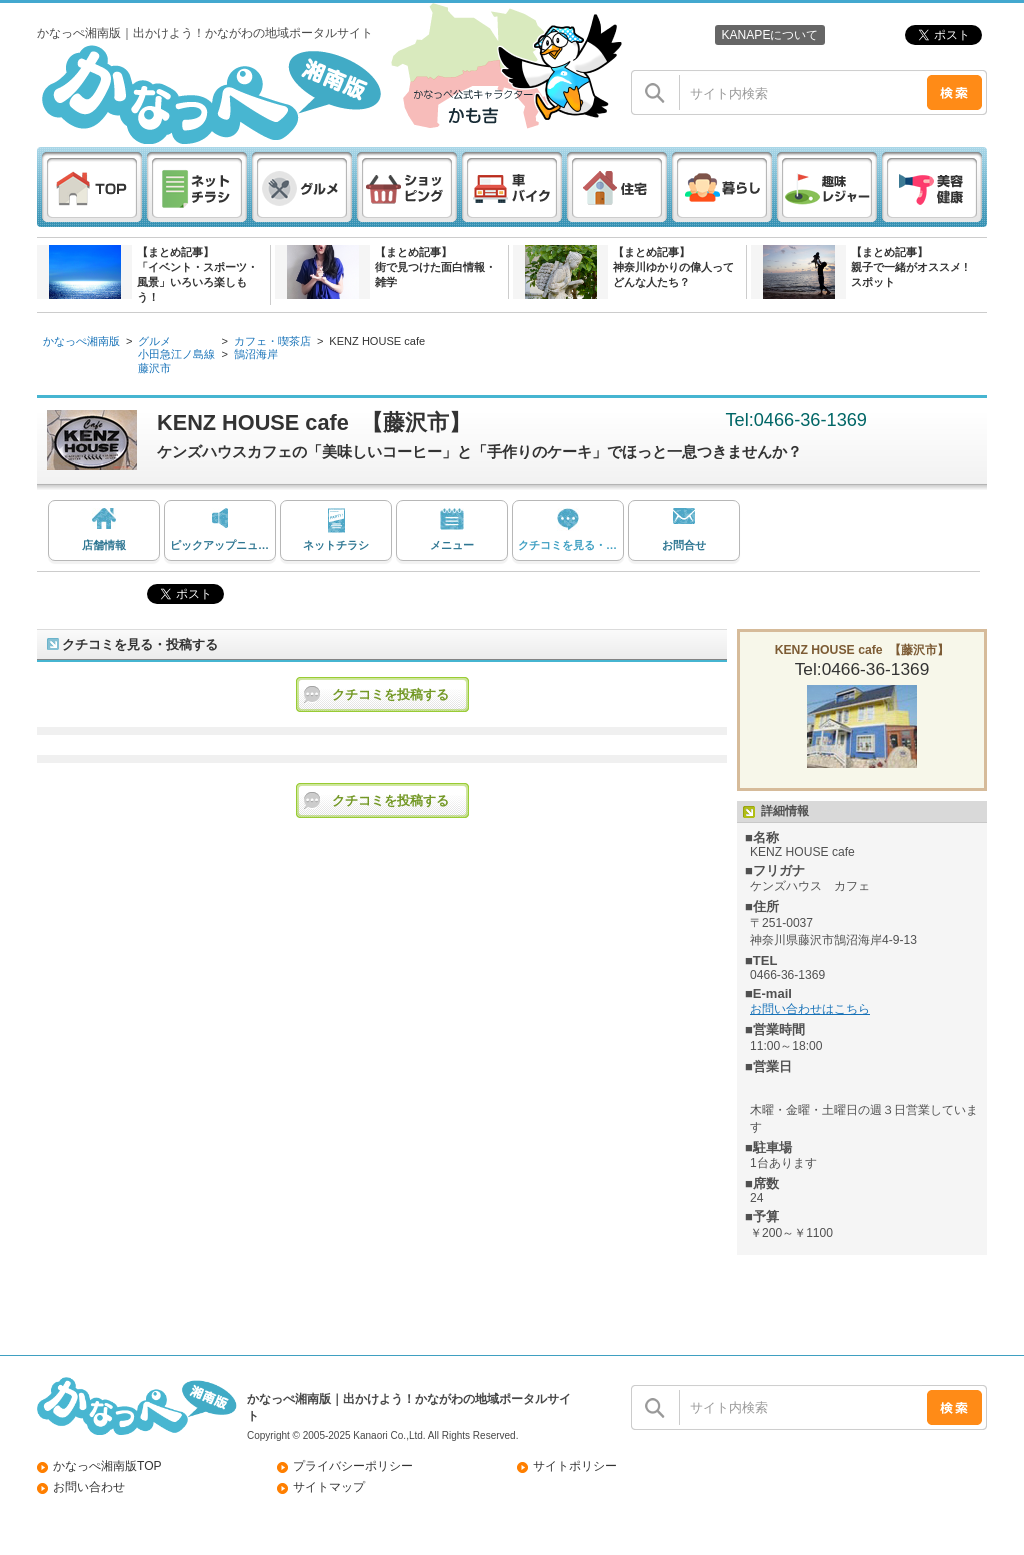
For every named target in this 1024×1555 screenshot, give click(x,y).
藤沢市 (154, 368)
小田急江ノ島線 (176, 354)
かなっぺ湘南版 (81, 341)
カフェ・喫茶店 (272, 341)
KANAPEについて (769, 35)
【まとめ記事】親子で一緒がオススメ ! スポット (909, 267)
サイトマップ (329, 1487)
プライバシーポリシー (353, 1466)
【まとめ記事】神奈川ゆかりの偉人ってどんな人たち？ (673, 267)
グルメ (154, 341)
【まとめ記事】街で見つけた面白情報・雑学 (435, 267)
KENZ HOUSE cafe (377, 341)
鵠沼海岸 (256, 354)
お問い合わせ (89, 1487)
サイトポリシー (575, 1466)
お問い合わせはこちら (810, 1009)
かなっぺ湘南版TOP (107, 1466)
